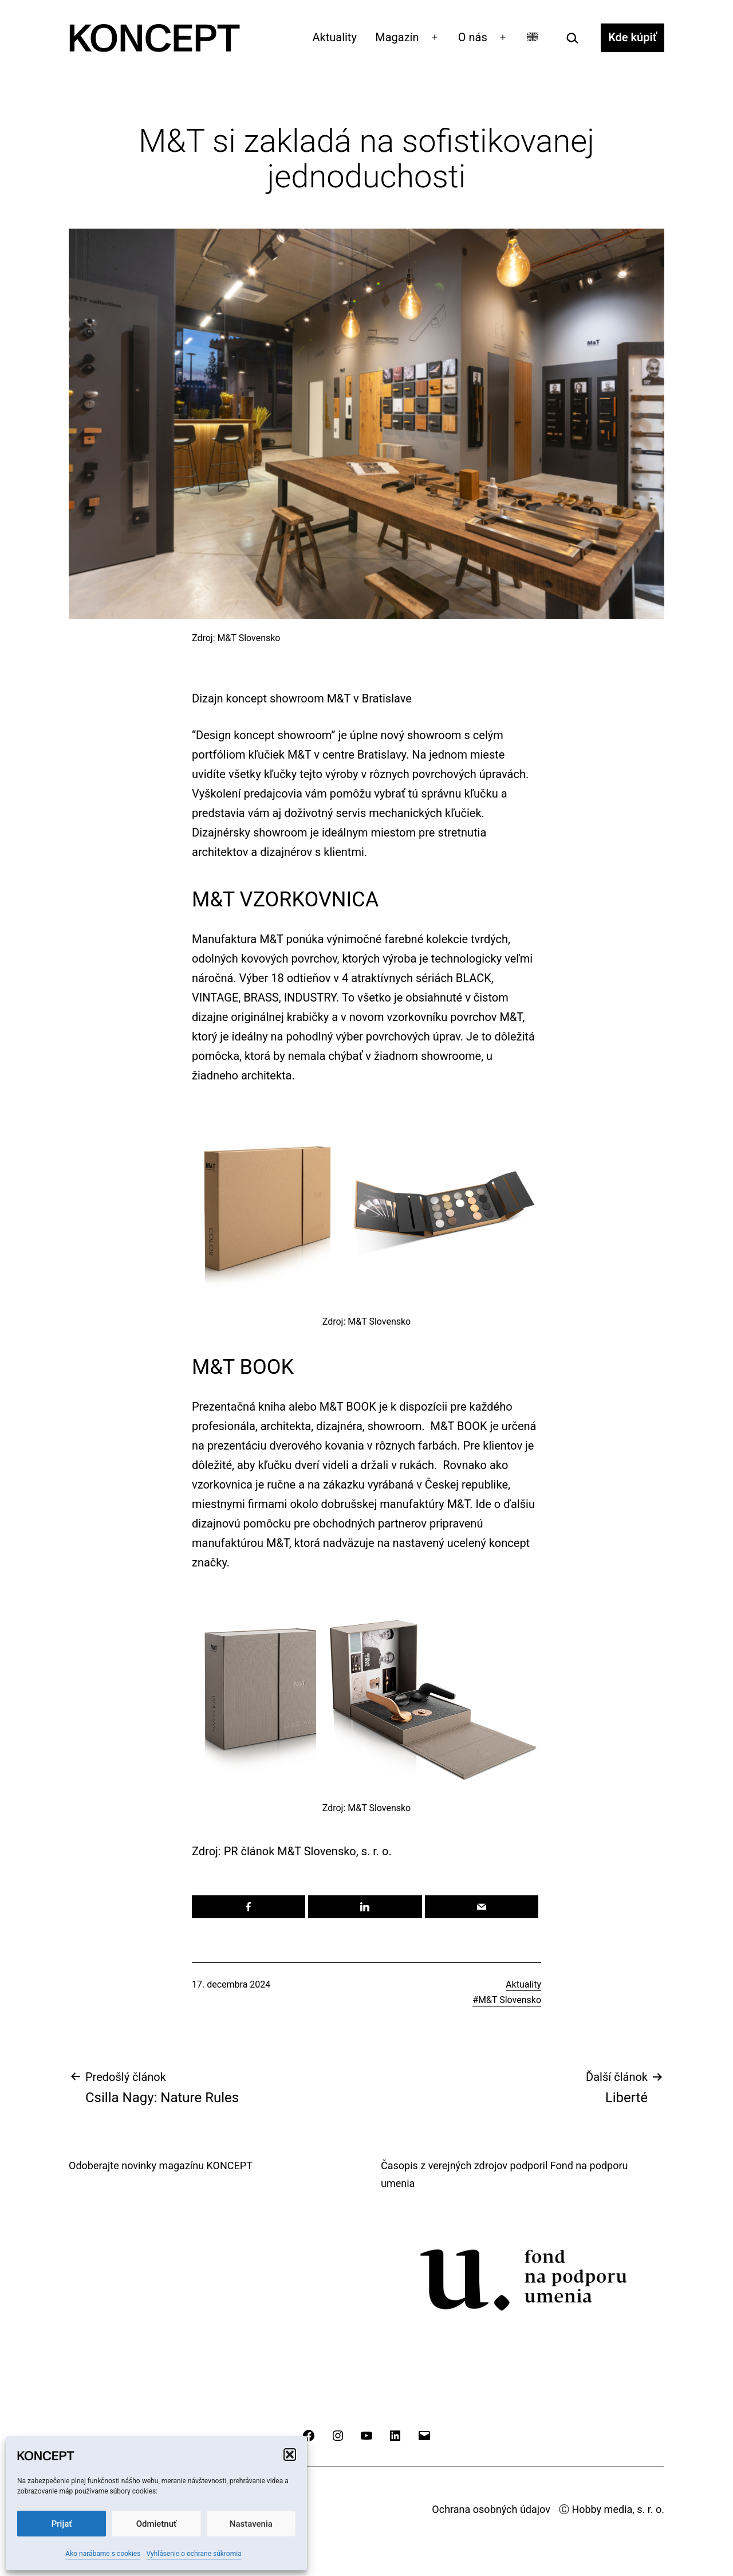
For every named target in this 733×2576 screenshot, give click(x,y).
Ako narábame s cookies (102, 2554)
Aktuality (335, 37)
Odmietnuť (156, 2524)
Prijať (62, 2524)
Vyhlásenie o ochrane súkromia (193, 2554)
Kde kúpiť (632, 37)
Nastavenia (251, 2524)
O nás (472, 37)
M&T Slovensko (509, 1999)
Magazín (397, 37)
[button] (289, 2454)
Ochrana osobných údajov (491, 2509)
